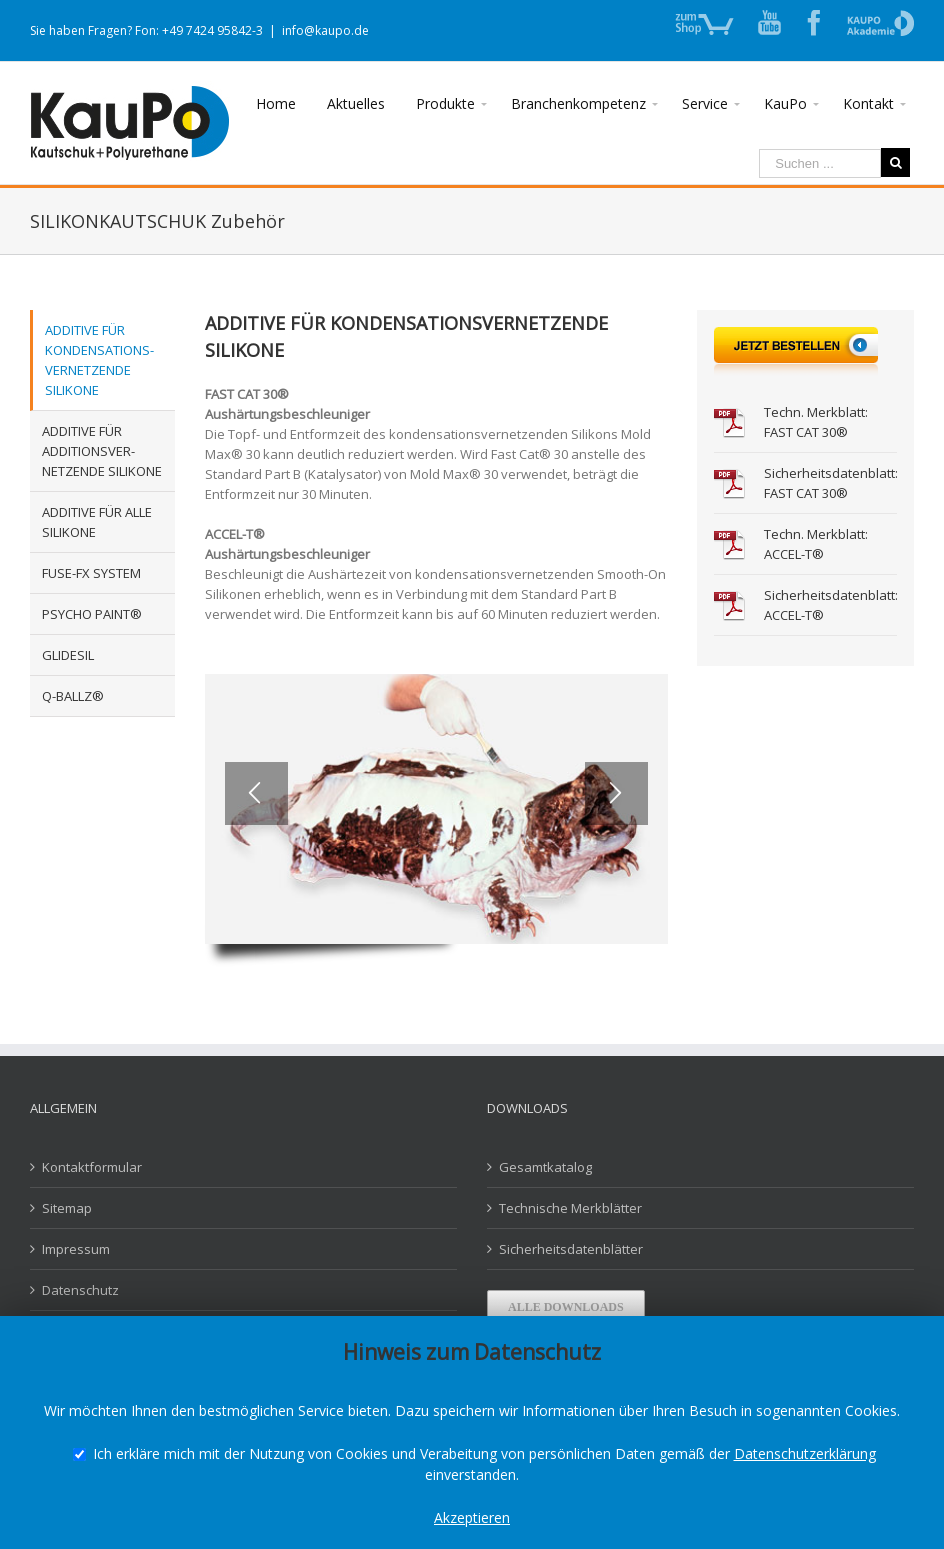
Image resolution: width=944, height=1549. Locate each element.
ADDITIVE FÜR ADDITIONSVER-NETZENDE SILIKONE (102, 451)
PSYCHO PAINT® (92, 614)
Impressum (76, 1249)
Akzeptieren (472, 1517)
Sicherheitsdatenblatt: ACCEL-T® (830, 605)
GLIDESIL (68, 655)
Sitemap (67, 1208)
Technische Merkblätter (570, 1208)
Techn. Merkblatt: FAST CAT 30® (816, 422)
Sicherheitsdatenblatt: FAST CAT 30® (830, 483)
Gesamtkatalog (545, 1167)
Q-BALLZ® (73, 696)
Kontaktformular (92, 1167)
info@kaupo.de (325, 30)
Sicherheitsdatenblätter (571, 1249)
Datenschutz (80, 1290)
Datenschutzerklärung (805, 1453)
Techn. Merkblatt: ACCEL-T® (816, 544)
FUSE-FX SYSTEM (91, 573)
